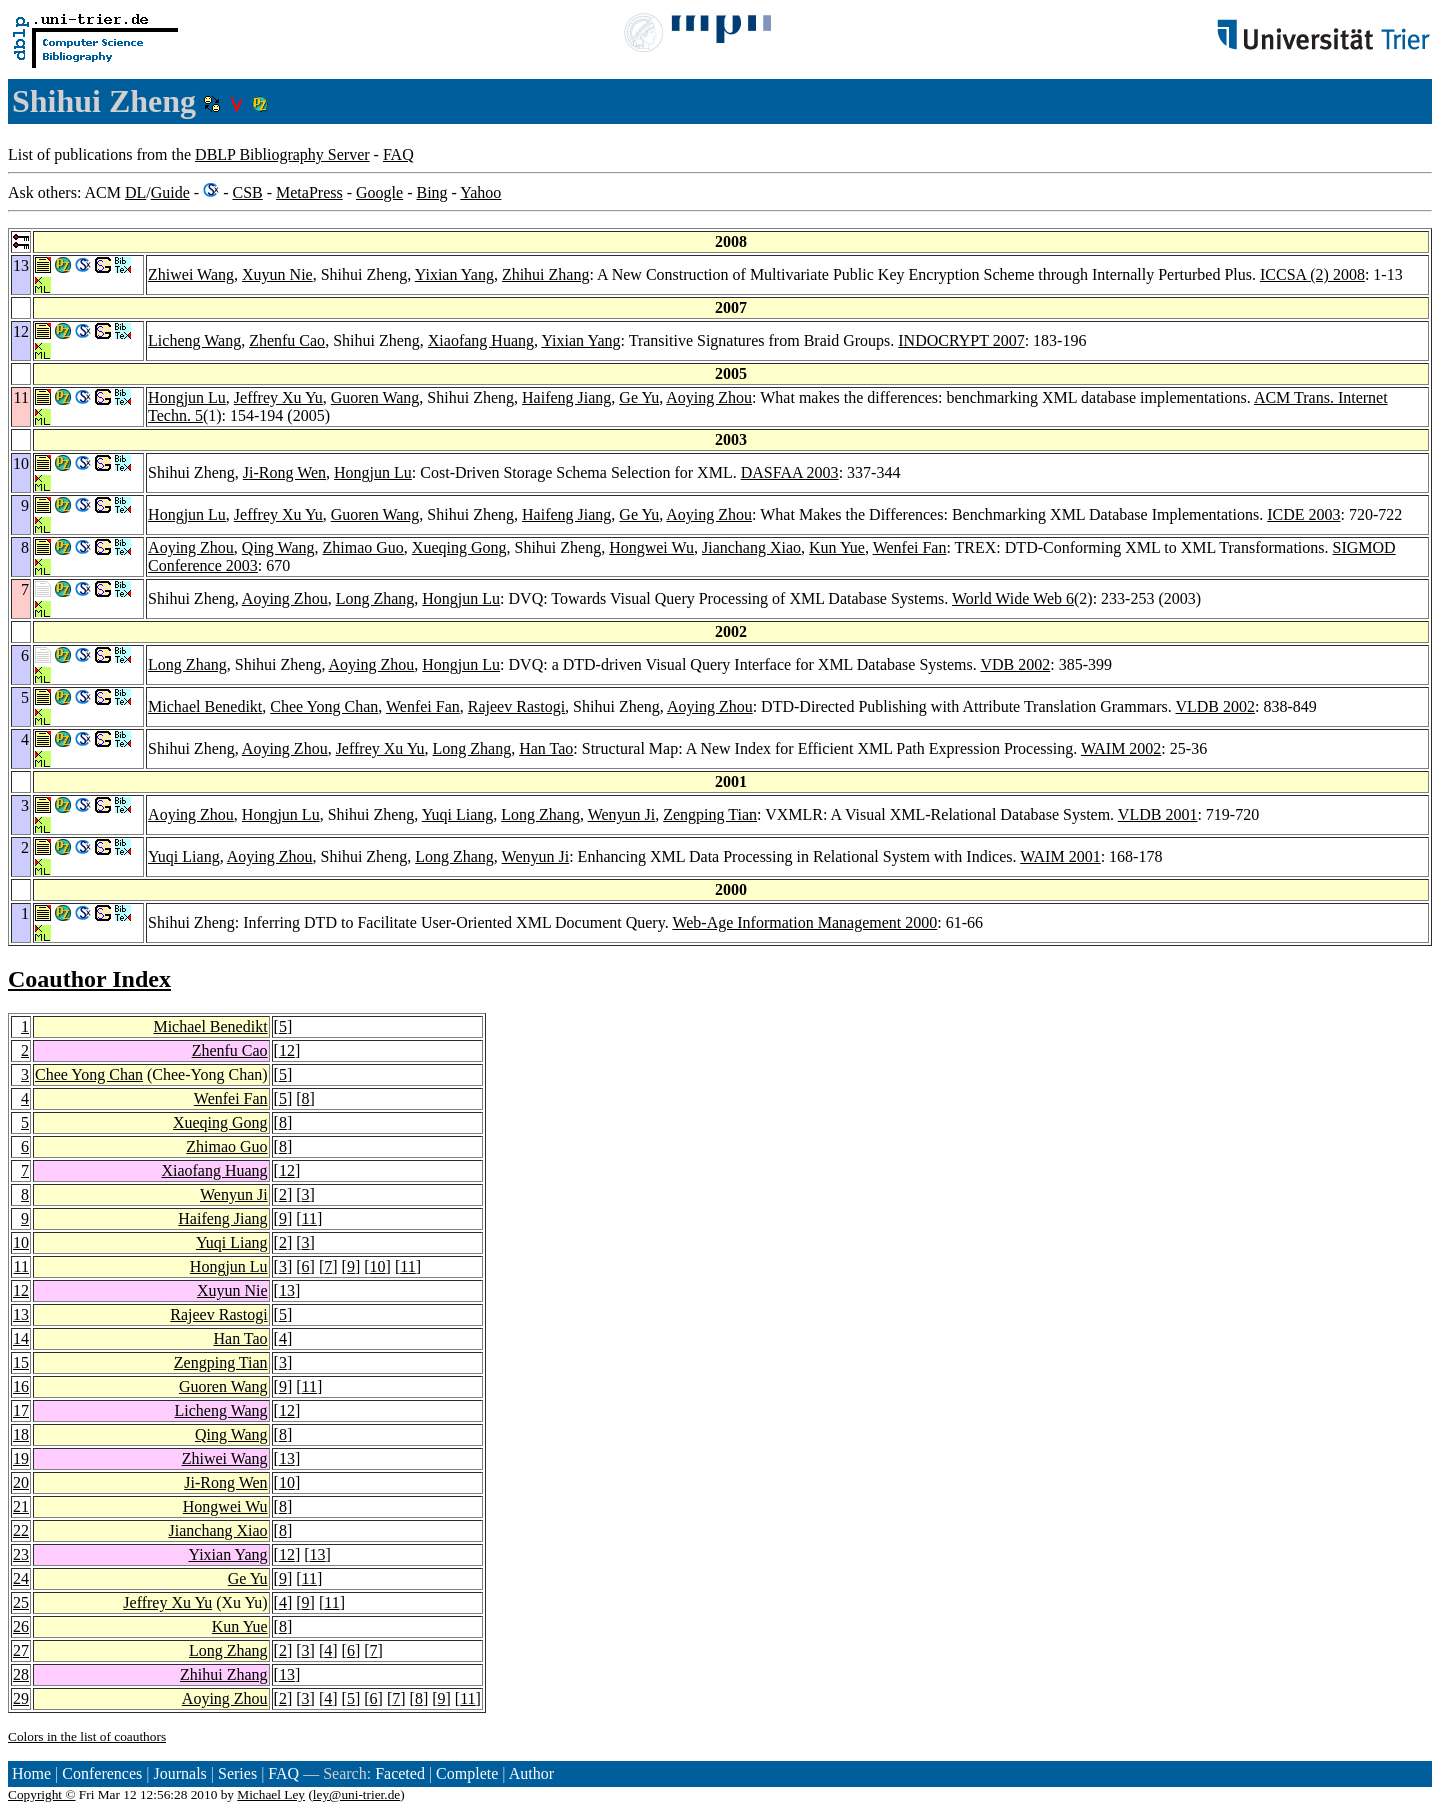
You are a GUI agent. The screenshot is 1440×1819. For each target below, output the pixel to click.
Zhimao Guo (363, 547)
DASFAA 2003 (790, 472)
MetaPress (309, 192)
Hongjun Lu (187, 397)
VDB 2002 (1015, 664)
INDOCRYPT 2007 (961, 340)
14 (21, 1338)
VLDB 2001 (1158, 814)
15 (21, 1362)
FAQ (398, 154)
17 (21, 1410)
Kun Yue (837, 547)
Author (531, 1773)
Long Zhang (375, 598)
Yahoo (480, 192)
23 (21, 1554)
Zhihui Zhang (546, 274)
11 (309, 1218)
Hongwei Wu (651, 547)
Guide (170, 192)
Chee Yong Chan (324, 706)
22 (21, 1530)
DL (135, 192)
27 (21, 1650)
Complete (467, 1773)
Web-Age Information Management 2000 (804, 922)
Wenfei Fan (910, 547)
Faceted (400, 1773)
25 (21, 1602)
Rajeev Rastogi (516, 706)
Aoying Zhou (709, 397)
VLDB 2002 (1215, 706)
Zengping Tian (710, 814)
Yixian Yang (454, 274)
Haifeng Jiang (566, 397)
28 (21, 1674)
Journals (179, 1773)
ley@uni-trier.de (356, 1794)
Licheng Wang (194, 340)
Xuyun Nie (277, 274)
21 (21, 1506)
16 (21, 1386)
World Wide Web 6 (1013, 598)
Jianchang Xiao (751, 547)
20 (21, 1482)
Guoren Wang (375, 397)
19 (21, 1458)
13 (287, 1290)
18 (21, 1434)
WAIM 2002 (1121, 748)
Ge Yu (639, 397)
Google (379, 192)
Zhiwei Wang (191, 274)
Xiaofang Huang (481, 340)
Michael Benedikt (205, 706)
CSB (247, 192)
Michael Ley (271, 1794)
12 (287, 1050)
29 (21, 1698)
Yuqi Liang (458, 814)
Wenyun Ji (622, 814)
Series (237, 1773)
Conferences (102, 1773)
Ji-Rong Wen (284, 472)
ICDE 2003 (1303, 514)
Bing (431, 192)
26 (21, 1626)
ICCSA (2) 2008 (1312, 274)
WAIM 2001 (1060, 856)
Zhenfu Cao (287, 340)
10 (21, 1242)
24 (21, 1578)
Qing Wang (278, 547)
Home (31, 1773)
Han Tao (546, 748)
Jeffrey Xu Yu (278, 397)
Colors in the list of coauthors (87, 1736)
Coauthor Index (89, 979)
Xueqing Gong (459, 547)
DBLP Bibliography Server (282, 154)
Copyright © (42, 1794)
